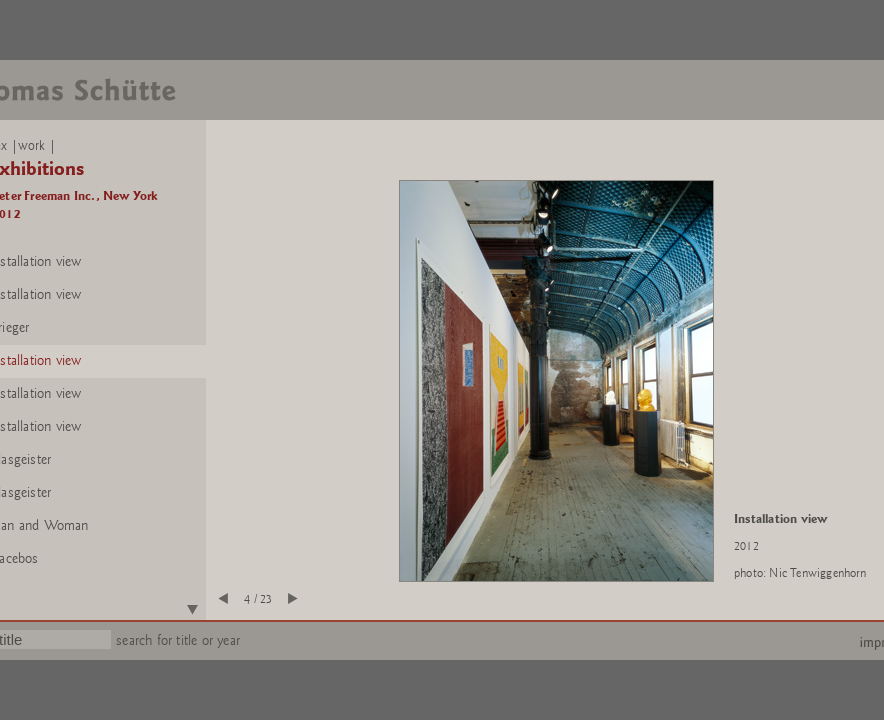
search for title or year (178, 640)
